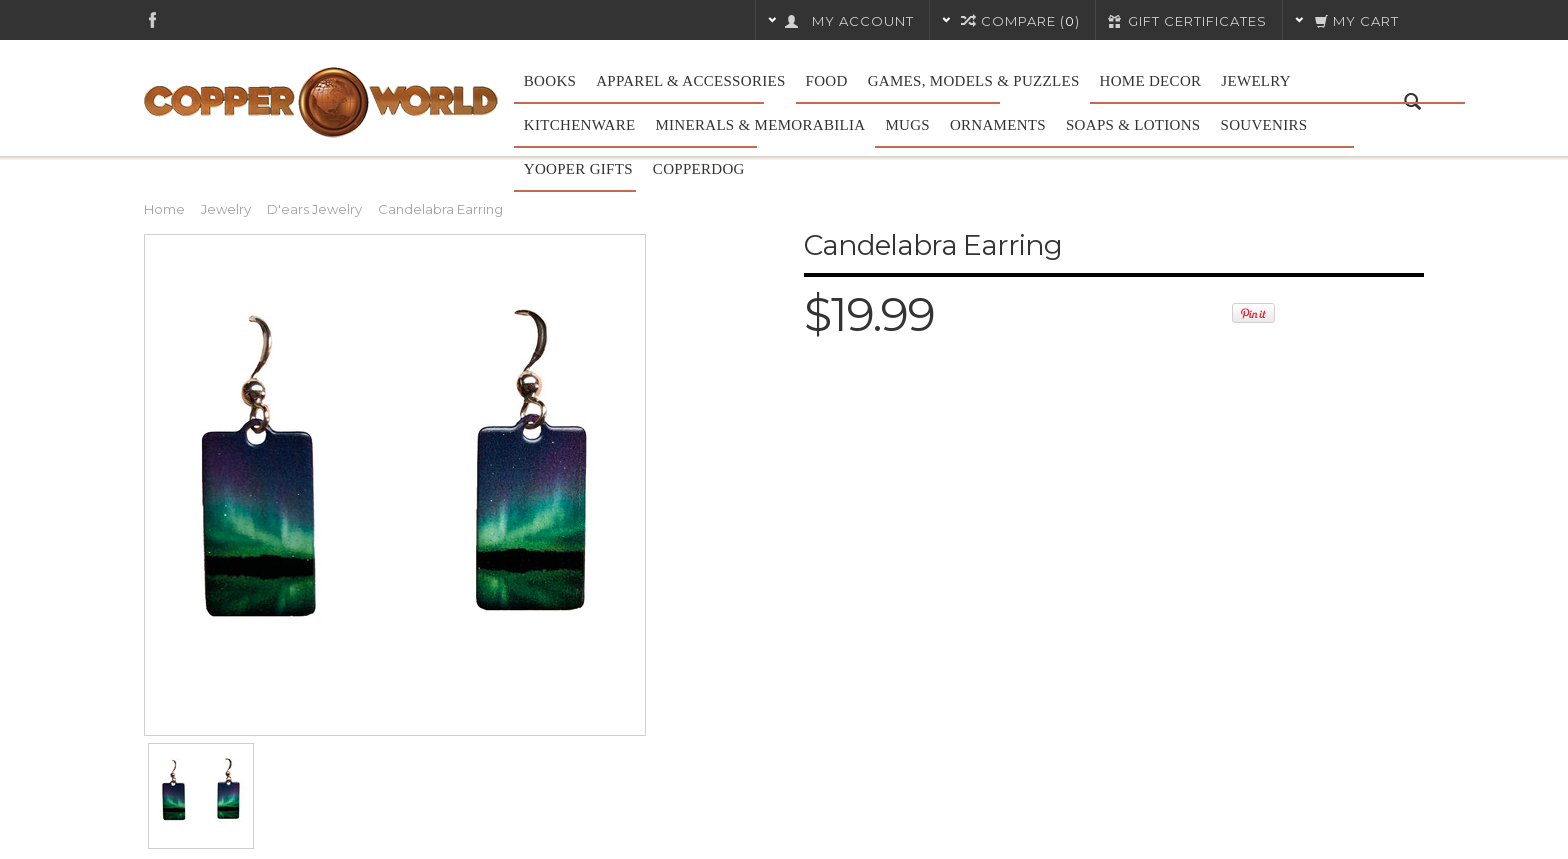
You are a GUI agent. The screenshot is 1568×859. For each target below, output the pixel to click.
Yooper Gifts (578, 169)
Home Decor (1151, 81)
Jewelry (1256, 81)
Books (550, 81)
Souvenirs (1264, 125)
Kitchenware (580, 125)
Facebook (152, 19)
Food (827, 81)
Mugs (907, 125)
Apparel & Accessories (690, 81)
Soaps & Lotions (1133, 125)
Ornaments (998, 125)
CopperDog (699, 169)
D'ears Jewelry (314, 209)
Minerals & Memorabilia (760, 125)
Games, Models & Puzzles (974, 81)
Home (164, 209)
